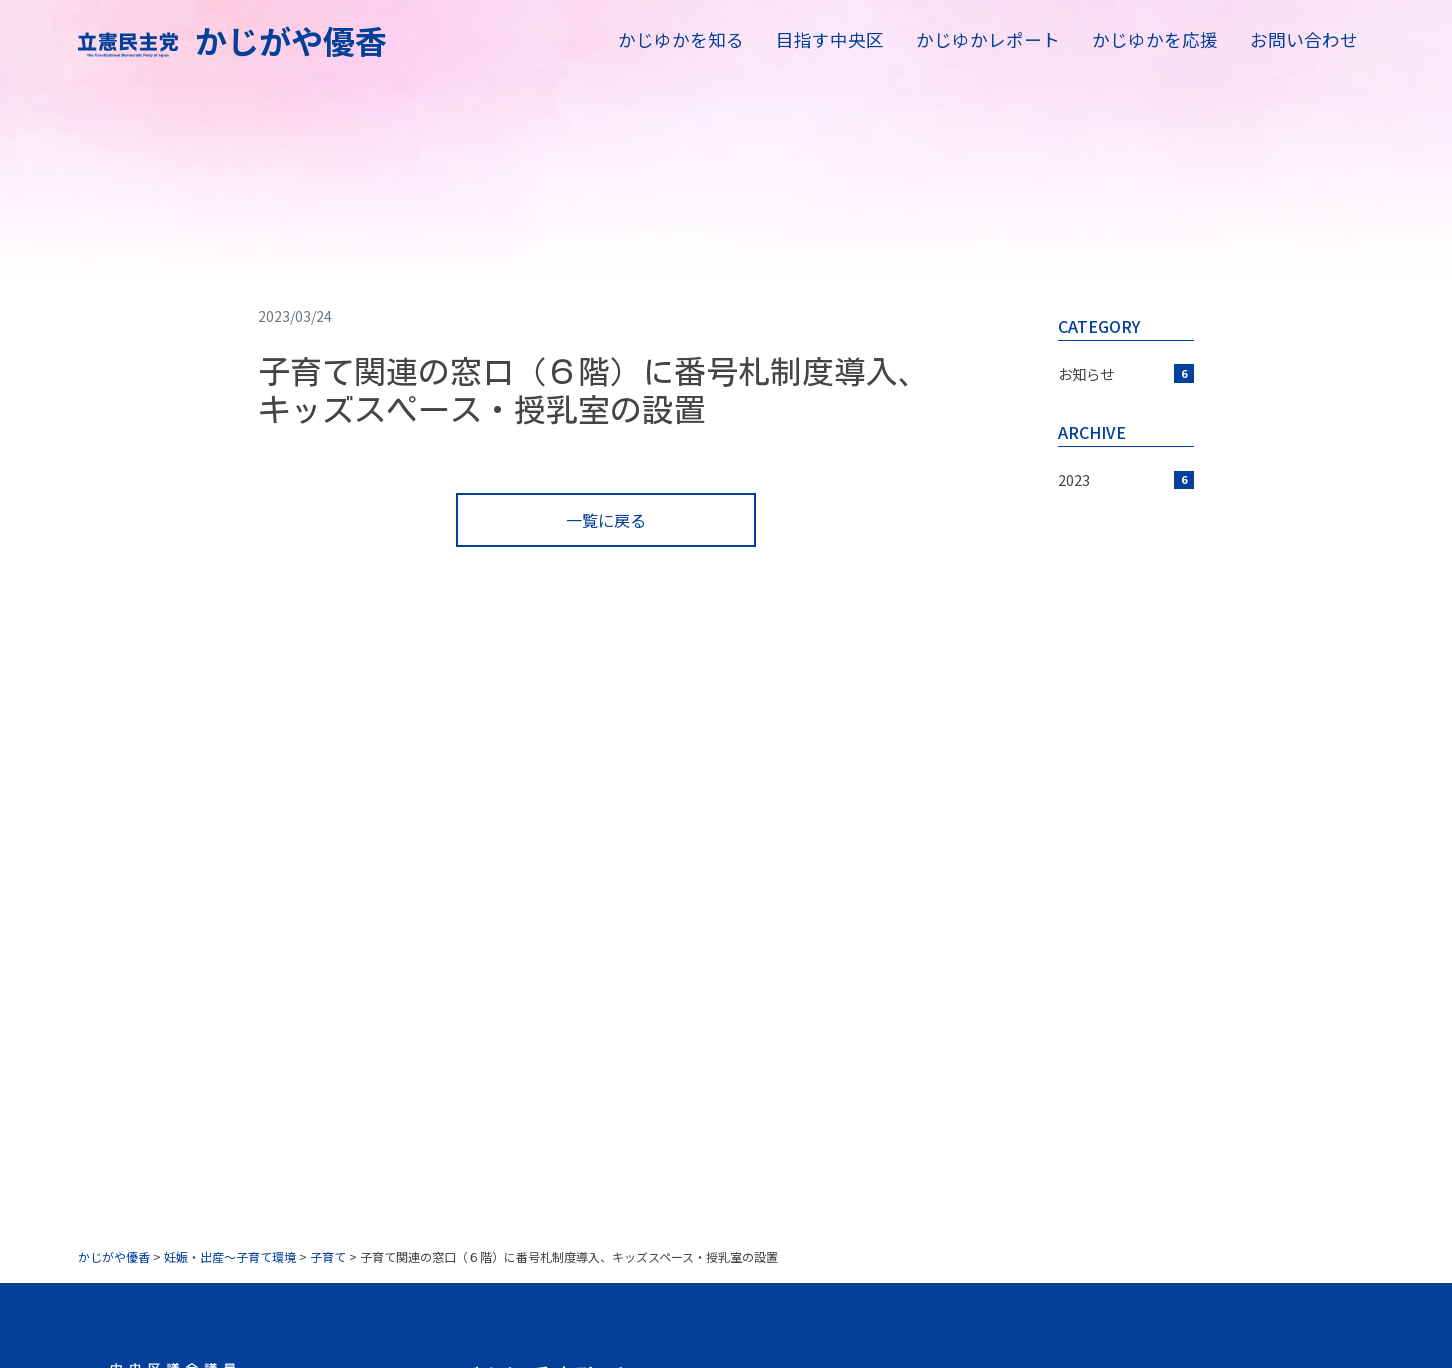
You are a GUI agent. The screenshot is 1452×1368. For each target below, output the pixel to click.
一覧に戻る (606, 520)
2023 (1126, 479)
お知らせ (1126, 373)
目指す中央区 (830, 39)
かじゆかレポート (988, 39)
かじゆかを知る (681, 39)
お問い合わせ (1304, 39)
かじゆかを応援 (1155, 39)
